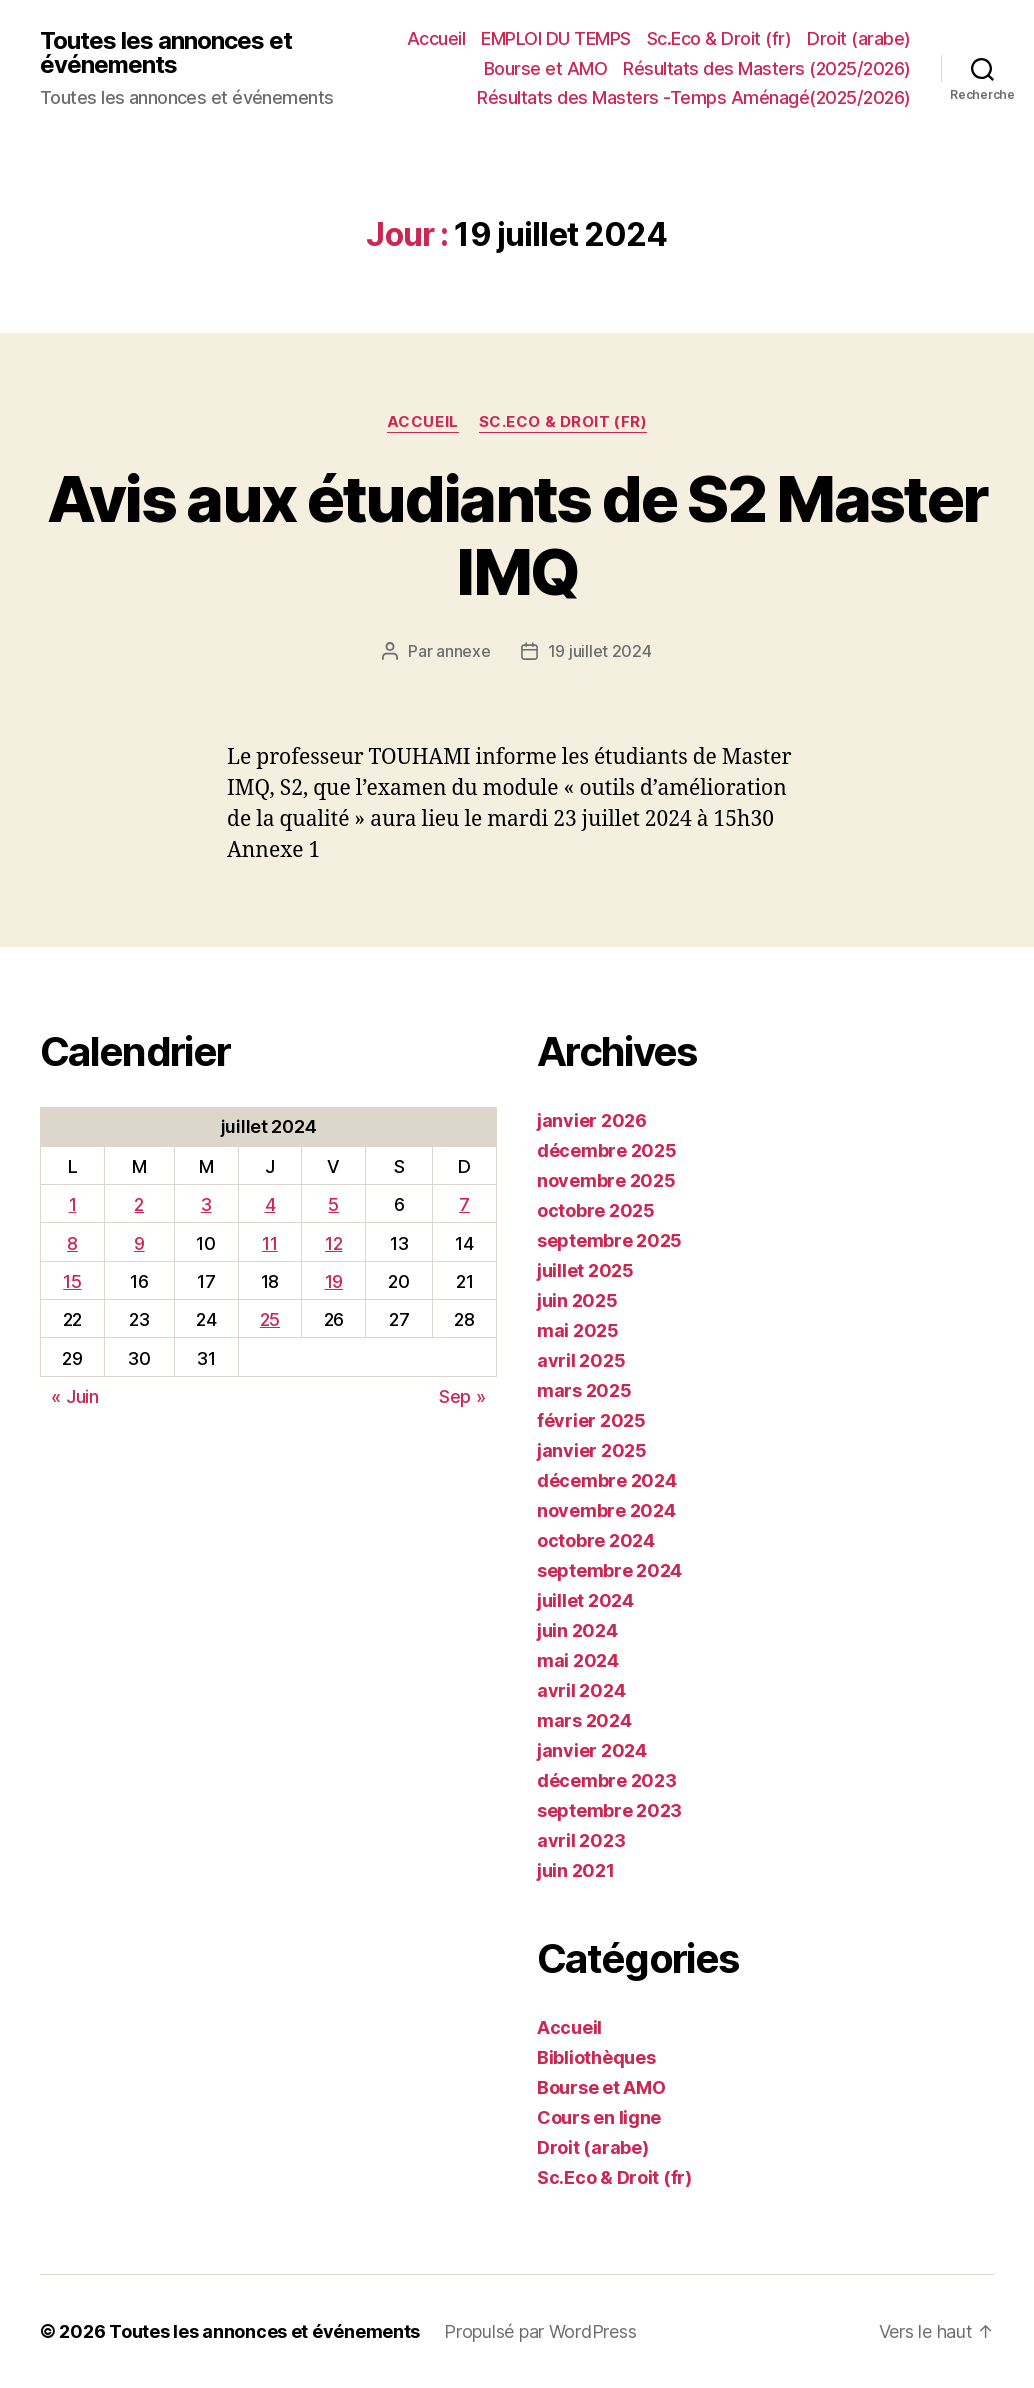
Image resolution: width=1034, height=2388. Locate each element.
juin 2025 (577, 1300)
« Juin (74, 1396)
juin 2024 (577, 1630)
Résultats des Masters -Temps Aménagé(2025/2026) (694, 97)
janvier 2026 (592, 1120)
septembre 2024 (609, 1570)
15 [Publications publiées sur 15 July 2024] (72, 1281)
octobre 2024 (596, 1540)
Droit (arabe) (859, 38)
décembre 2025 (607, 1150)
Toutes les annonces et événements (166, 53)
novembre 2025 (606, 1180)
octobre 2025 (596, 1210)
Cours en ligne (599, 2117)
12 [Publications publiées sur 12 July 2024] (333, 1243)
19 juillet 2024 (600, 651)
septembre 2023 (609, 1810)
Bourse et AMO (546, 68)
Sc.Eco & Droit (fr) (719, 38)
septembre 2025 (609, 1240)
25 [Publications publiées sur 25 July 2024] (270, 1319)
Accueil (436, 38)
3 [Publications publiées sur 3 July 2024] (206, 1204)
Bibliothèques (596, 2057)
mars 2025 (584, 1390)
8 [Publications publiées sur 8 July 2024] (72, 1243)
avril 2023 (581, 1840)
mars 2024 (584, 1720)
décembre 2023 (607, 1780)
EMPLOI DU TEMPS (556, 38)
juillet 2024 (585, 1600)
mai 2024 (578, 1660)
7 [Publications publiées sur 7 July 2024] (464, 1204)
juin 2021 (576, 1870)
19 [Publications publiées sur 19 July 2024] (334, 1281)
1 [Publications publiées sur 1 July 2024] (73, 1204)
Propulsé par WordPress (540, 2331)
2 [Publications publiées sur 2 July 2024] (139, 1204)
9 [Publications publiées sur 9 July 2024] (139, 1243)
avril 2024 (581, 1690)
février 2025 (591, 1420)
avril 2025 (581, 1360)
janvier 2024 (592, 1750)
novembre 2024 (606, 1510)
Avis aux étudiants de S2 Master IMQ (517, 535)
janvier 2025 (592, 1450)
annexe (463, 651)
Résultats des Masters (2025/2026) (767, 68)
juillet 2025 (585, 1270)
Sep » (462, 1396)
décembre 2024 (607, 1480)
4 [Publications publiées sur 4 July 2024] (270, 1204)
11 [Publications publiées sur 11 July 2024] (269, 1243)
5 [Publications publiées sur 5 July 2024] (333, 1204)
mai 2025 (578, 1330)
